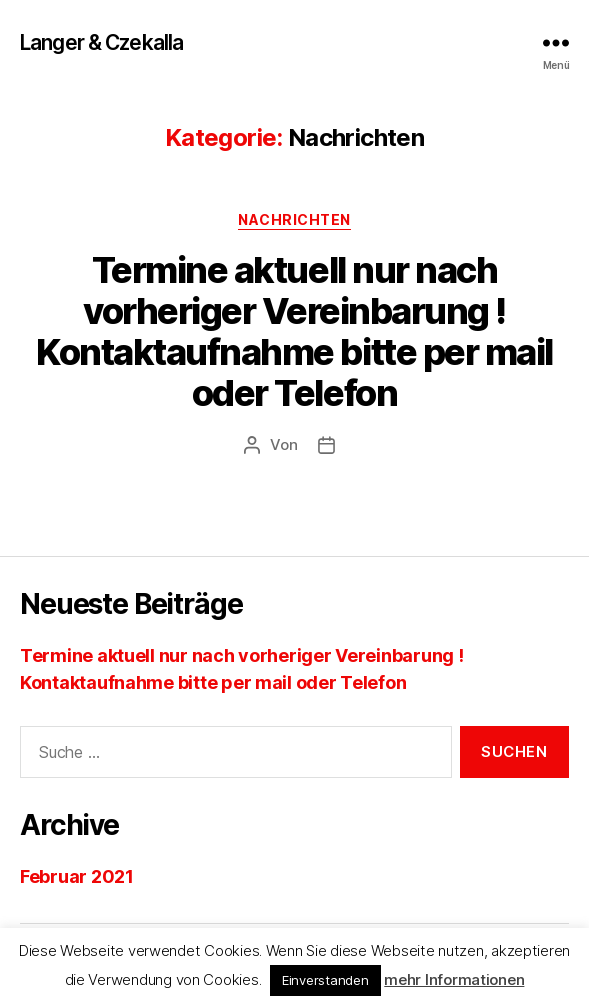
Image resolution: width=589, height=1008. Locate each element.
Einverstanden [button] (325, 980)
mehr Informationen (454, 979)
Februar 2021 (77, 876)
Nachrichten (294, 219)
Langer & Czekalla (101, 42)
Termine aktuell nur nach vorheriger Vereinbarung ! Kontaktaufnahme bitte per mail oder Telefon (294, 331)
